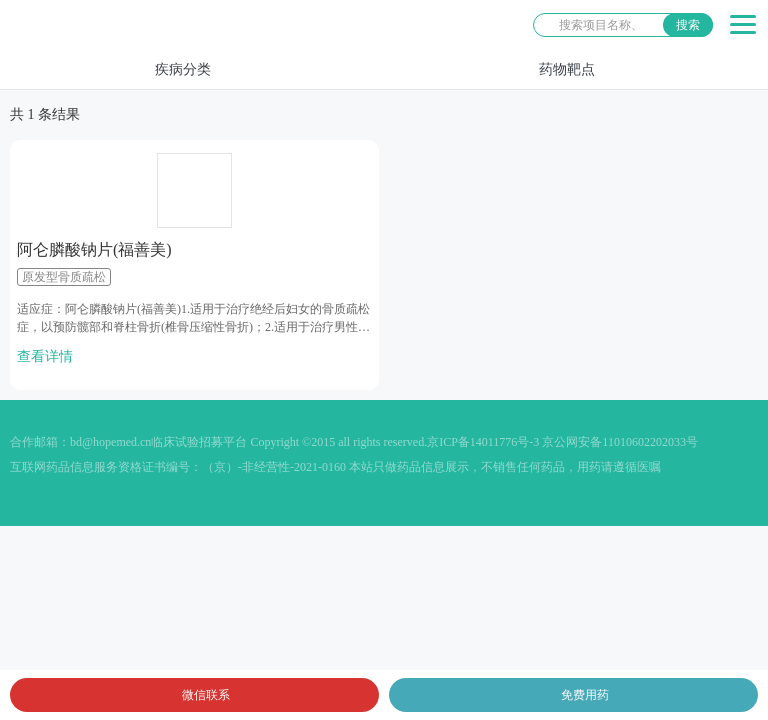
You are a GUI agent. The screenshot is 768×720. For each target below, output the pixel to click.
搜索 (688, 25)
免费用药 (585, 695)
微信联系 (206, 695)
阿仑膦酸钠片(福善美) (94, 249)
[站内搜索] (623, 25)
